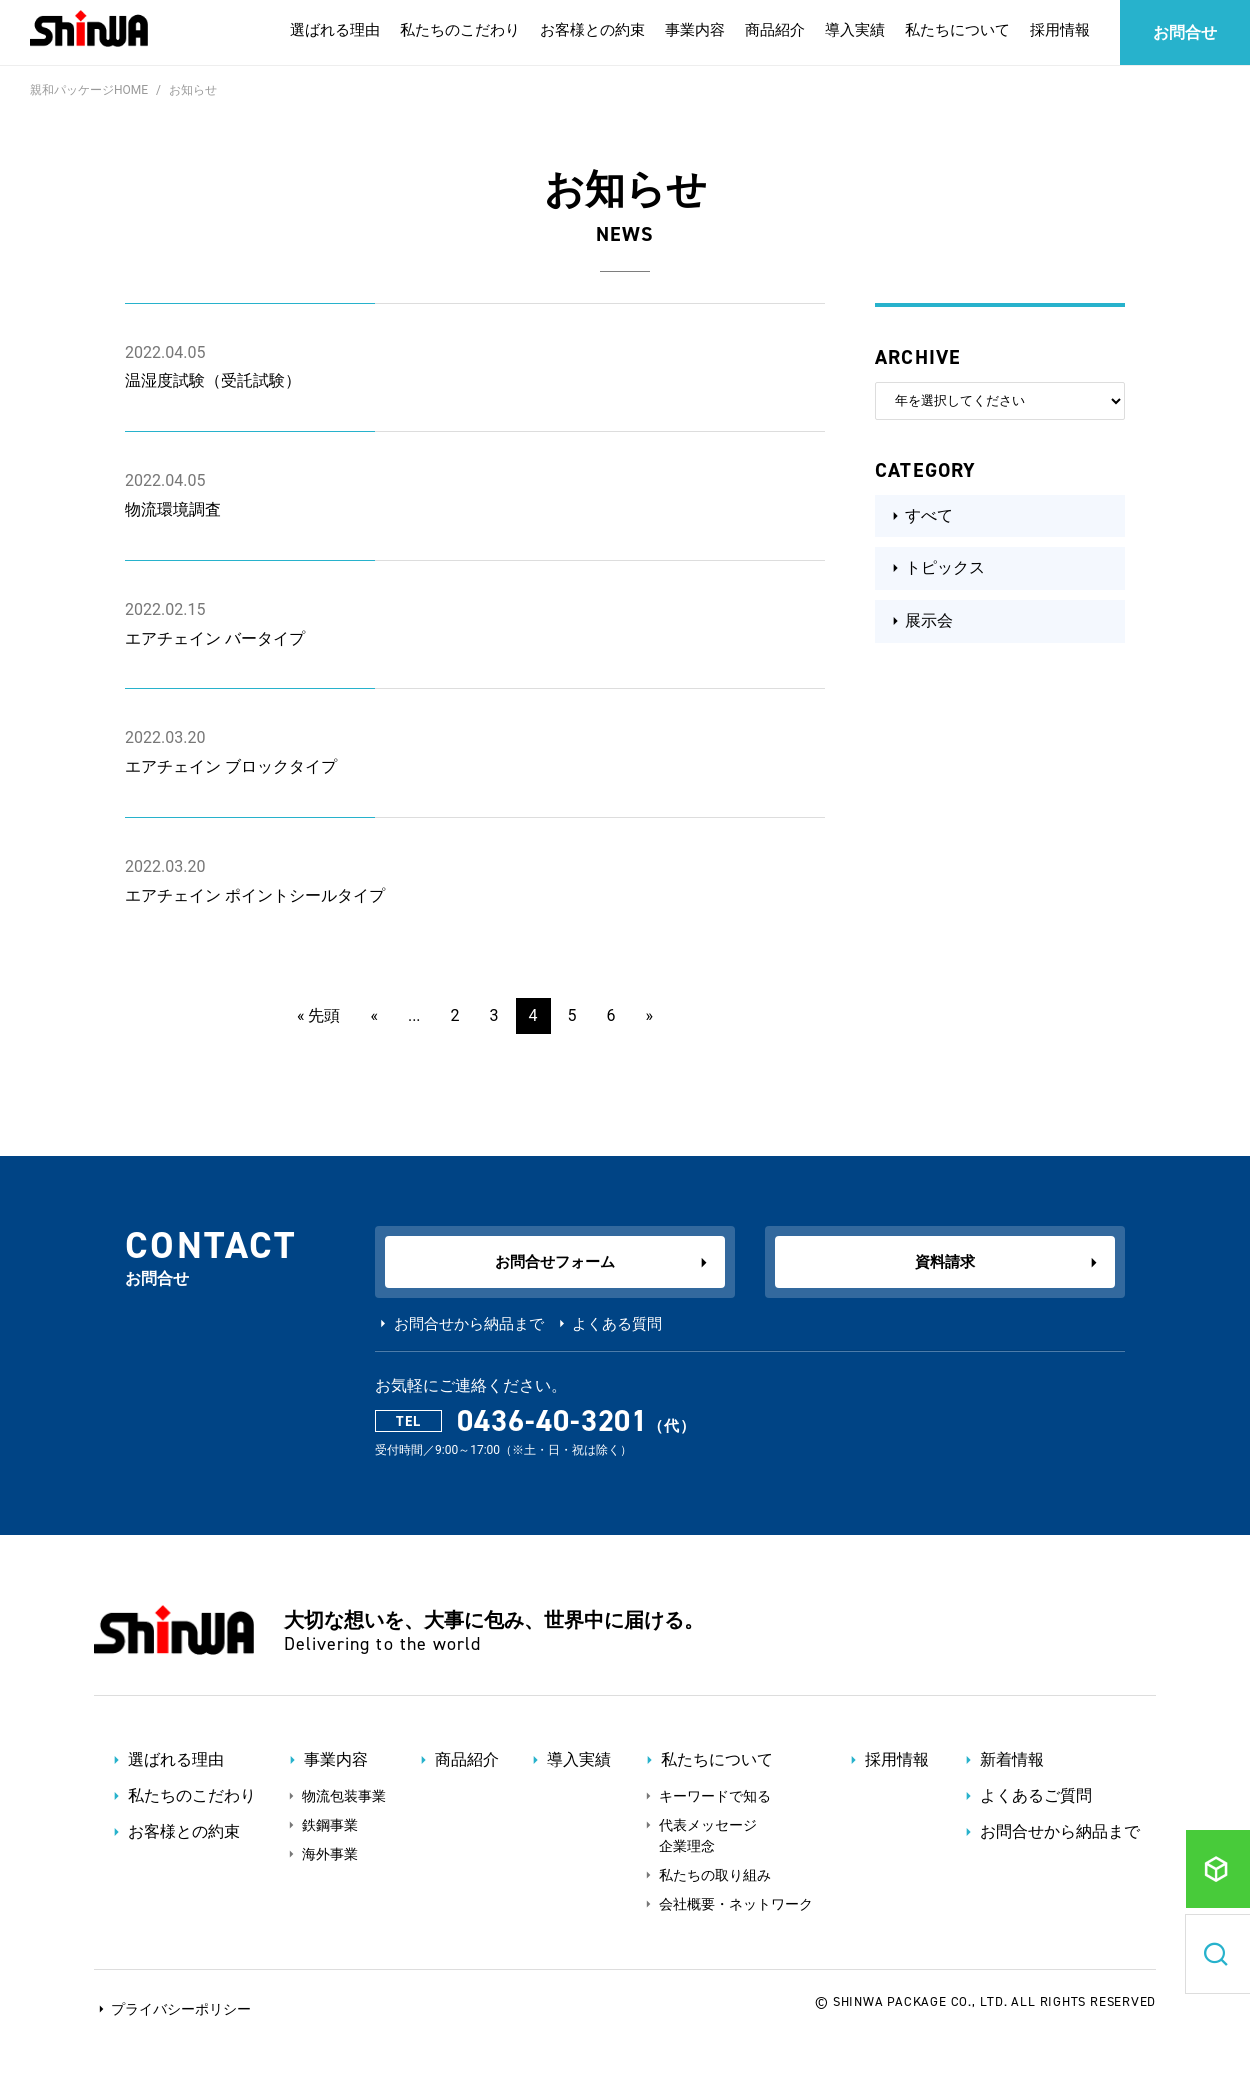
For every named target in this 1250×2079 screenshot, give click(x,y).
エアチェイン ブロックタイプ (231, 766)
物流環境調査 (173, 509)
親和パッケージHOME (89, 90)
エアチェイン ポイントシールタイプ (255, 895)
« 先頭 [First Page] (318, 1015)
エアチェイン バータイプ (215, 638)
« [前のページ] (374, 1015)
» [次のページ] (650, 1015)
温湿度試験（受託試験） (213, 380)
